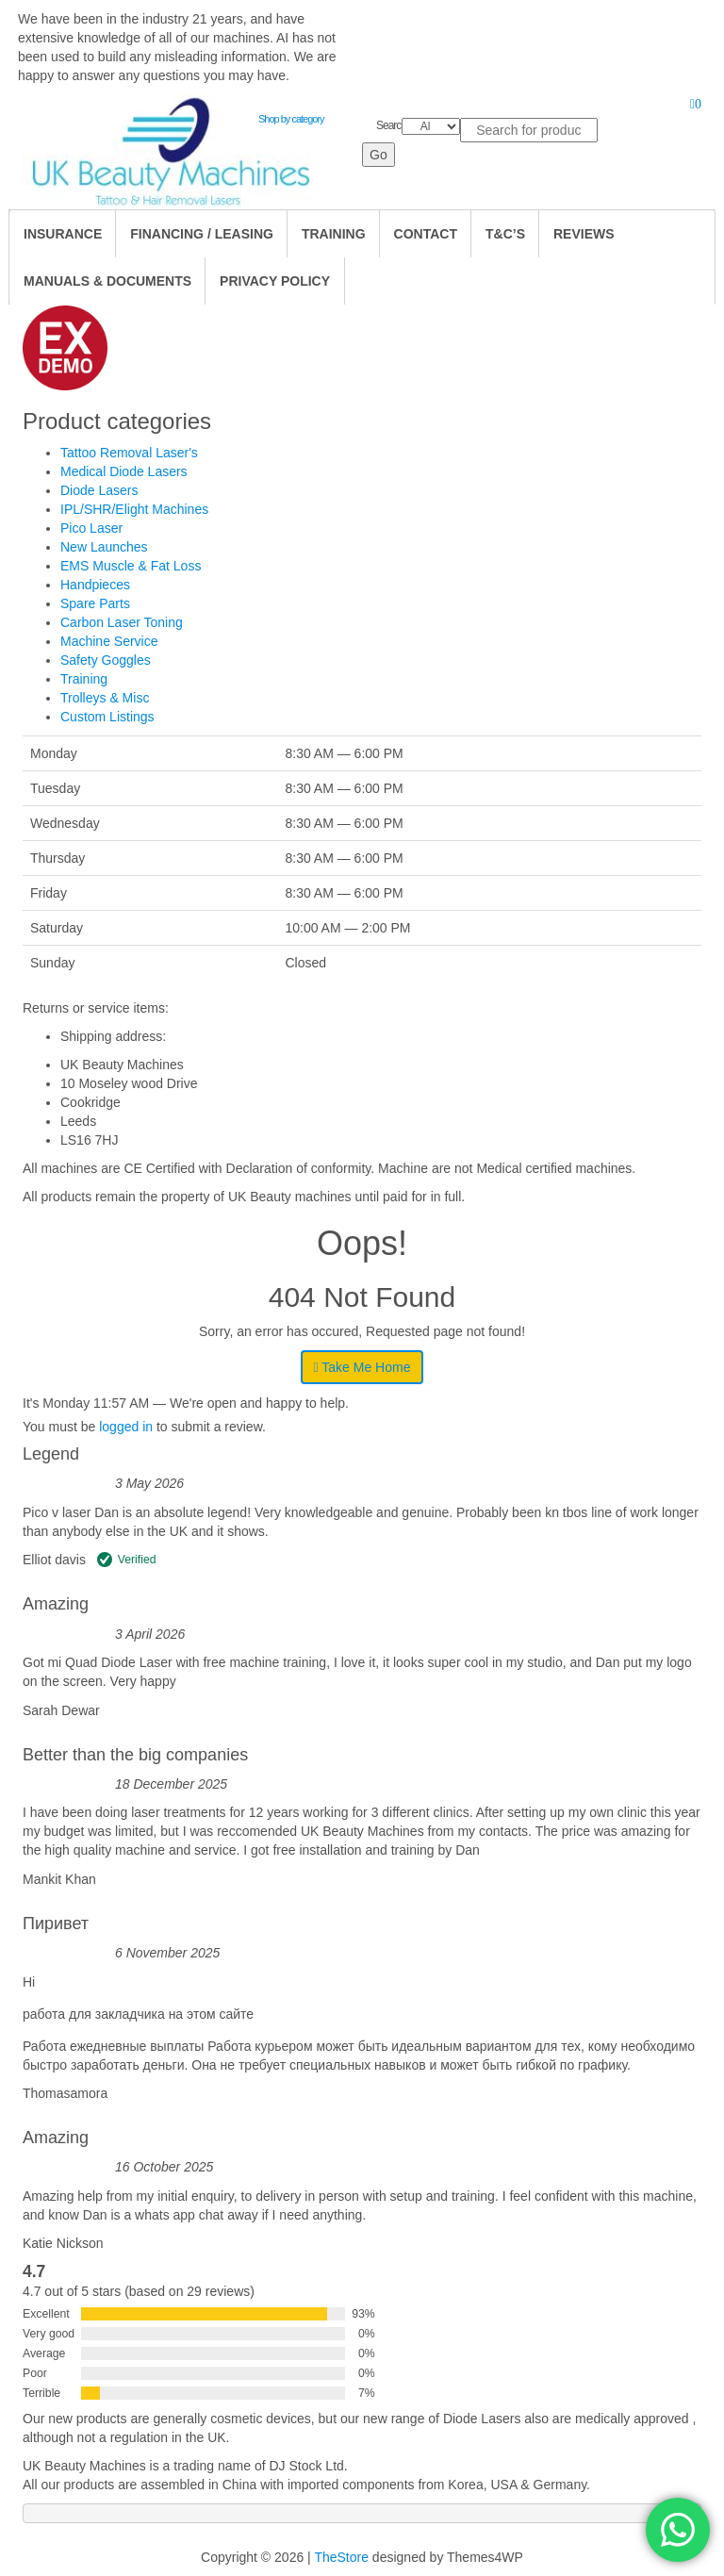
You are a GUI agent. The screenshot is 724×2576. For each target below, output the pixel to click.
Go (378, 154)
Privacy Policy (275, 281)
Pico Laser (91, 528)
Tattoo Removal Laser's (129, 452)
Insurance (63, 233)
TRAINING (334, 233)
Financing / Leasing (201, 233)
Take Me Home (362, 1367)
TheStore (341, 2557)
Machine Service (109, 641)
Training (83, 678)
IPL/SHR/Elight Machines (134, 509)
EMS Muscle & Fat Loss (130, 565)
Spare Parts (95, 603)
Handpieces (95, 584)
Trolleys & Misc (104, 697)
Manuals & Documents (107, 281)
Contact (425, 233)
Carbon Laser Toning (121, 622)
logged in (126, 1426)
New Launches (104, 546)
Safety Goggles (105, 660)
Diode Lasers (99, 490)
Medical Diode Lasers (124, 471)
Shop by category (291, 118)
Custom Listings (107, 716)
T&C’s (505, 233)
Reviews (584, 233)
